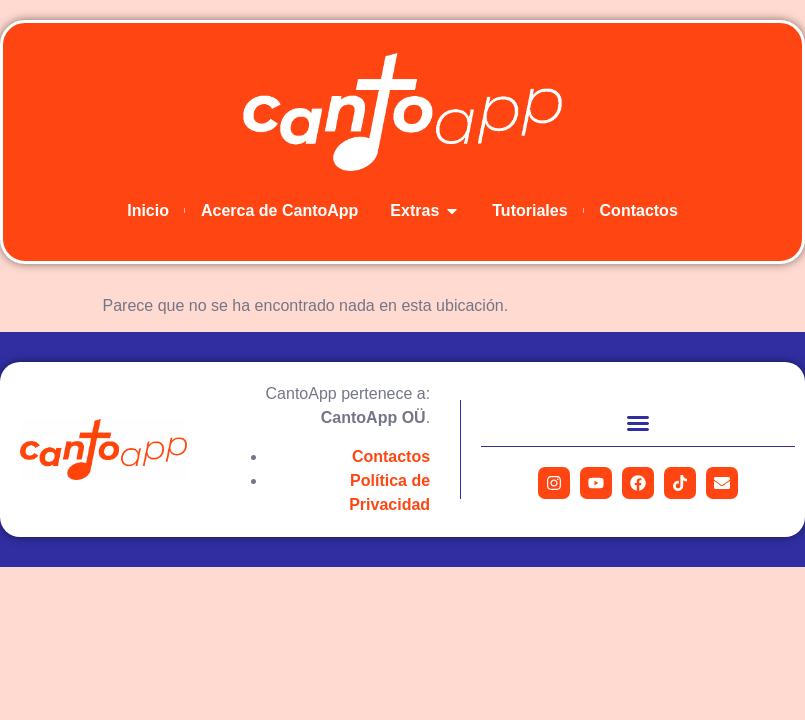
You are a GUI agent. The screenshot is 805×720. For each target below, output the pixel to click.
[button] (638, 423)
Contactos (391, 456)
